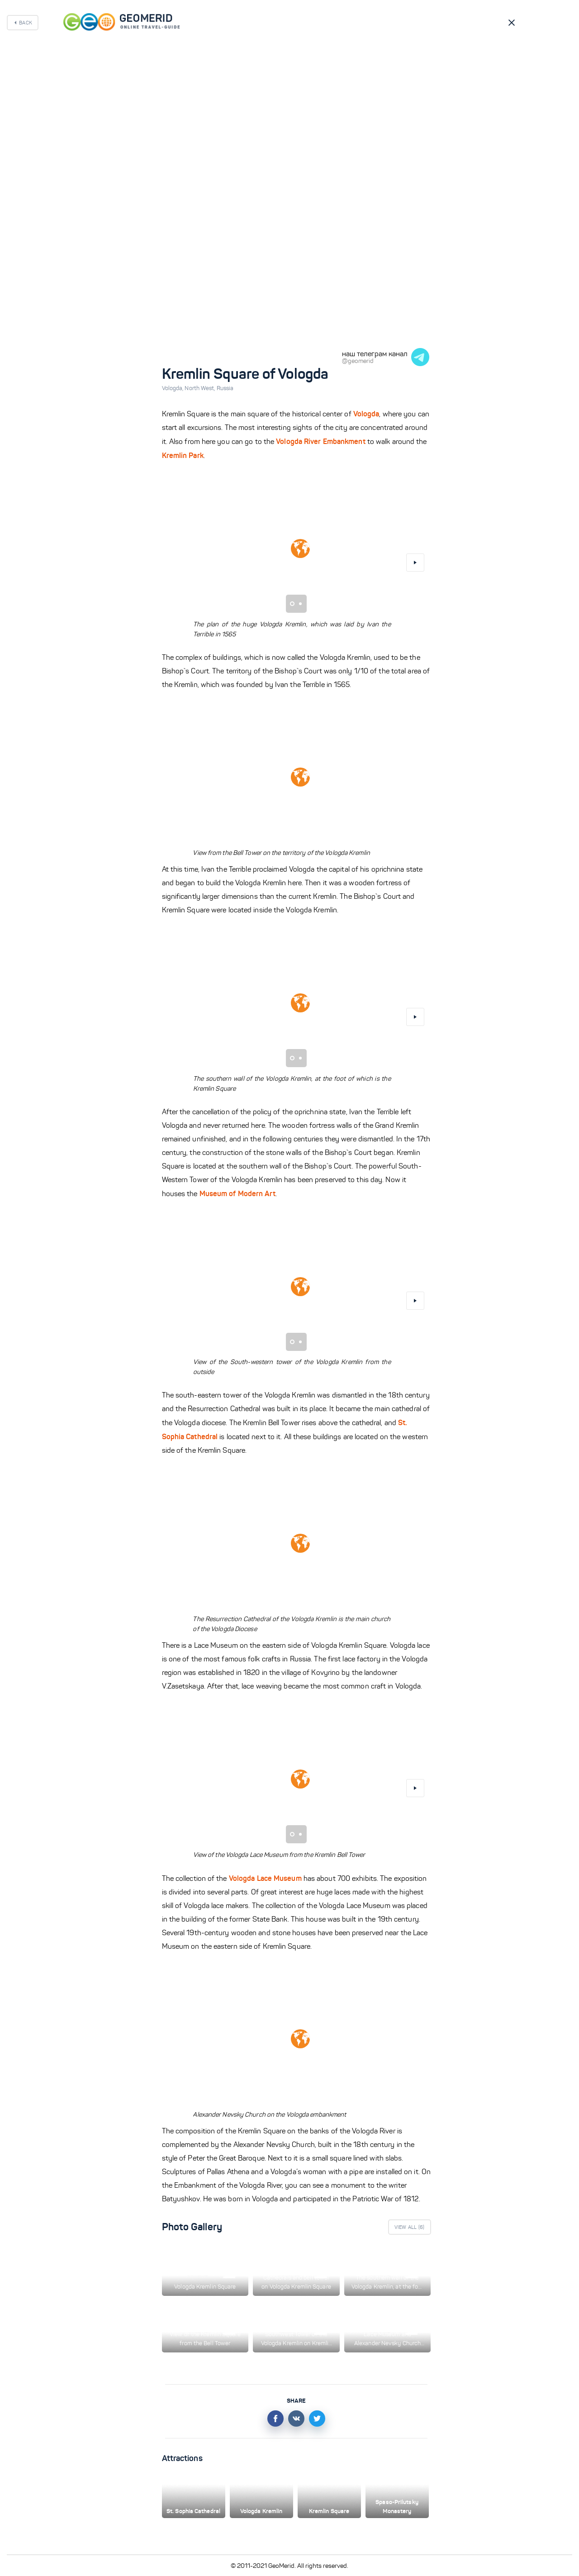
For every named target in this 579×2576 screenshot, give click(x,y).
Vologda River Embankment (320, 441)
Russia (225, 388)
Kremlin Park (183, 455)
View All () (409, 2227)
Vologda (173, 388)
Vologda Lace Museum (265, 1878)
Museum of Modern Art (237, 1193)
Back (25, 22)
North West (200, 388)
